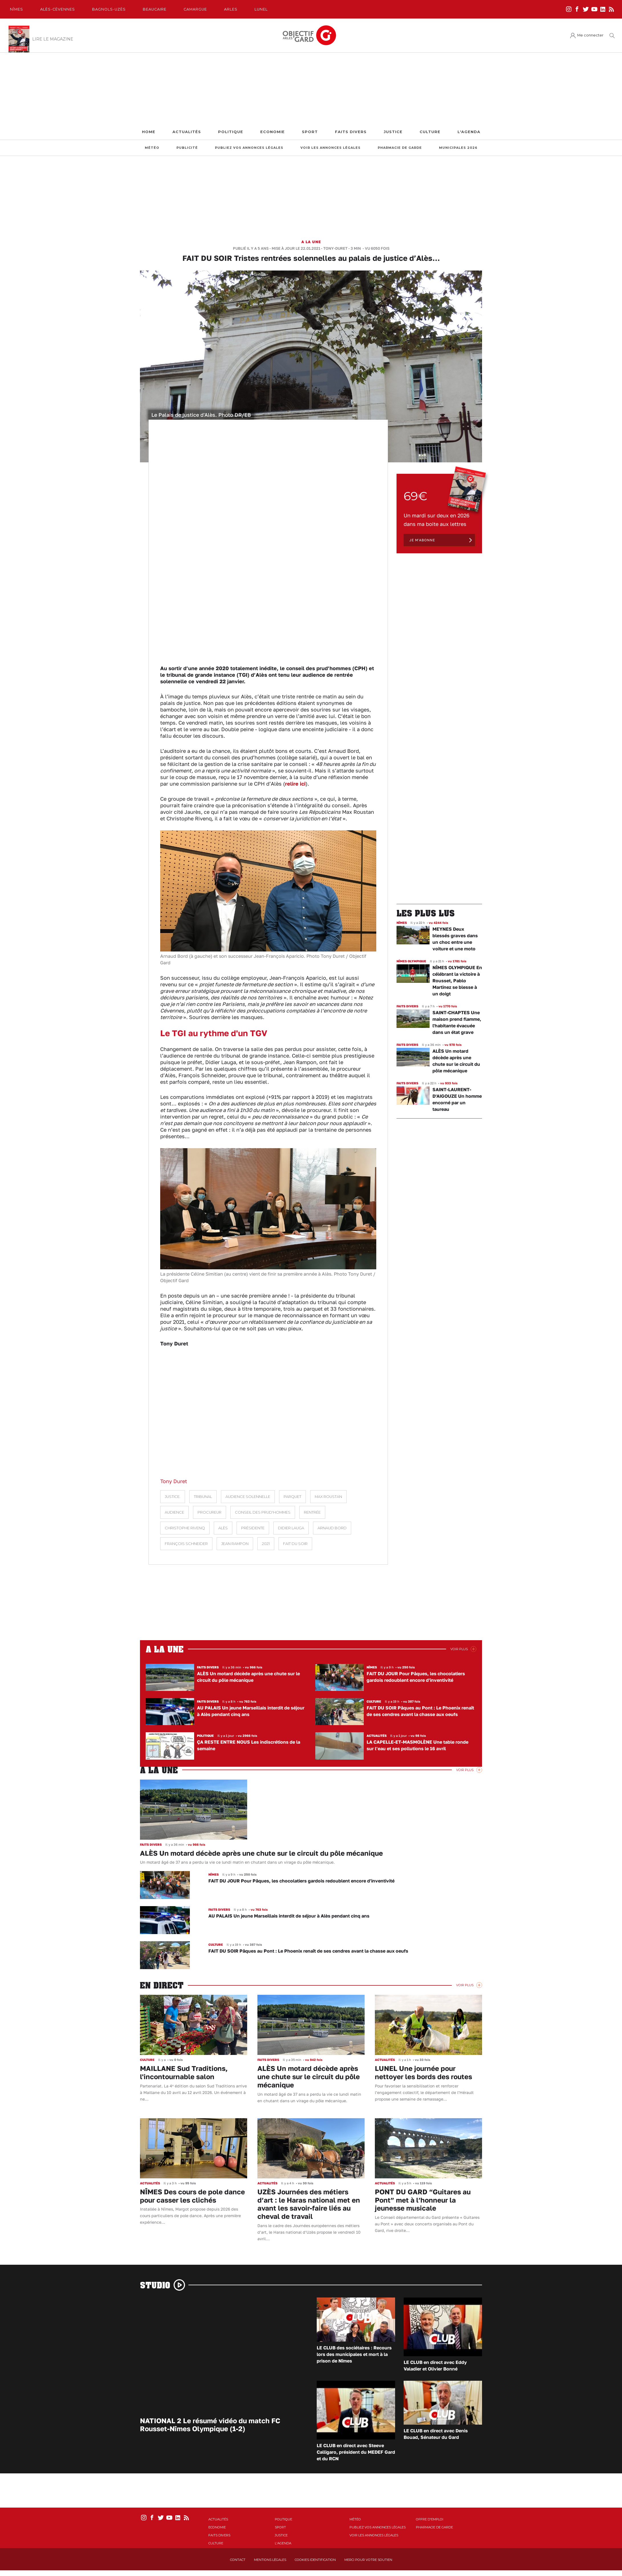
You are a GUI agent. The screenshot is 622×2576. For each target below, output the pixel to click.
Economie (272, 132)
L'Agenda (469, 132)
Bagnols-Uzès (109, 9)
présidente (253, 1528)
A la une (311, 241)
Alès (223, 1528)
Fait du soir (295, 1544)
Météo (152, 148)
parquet (292, 1497)
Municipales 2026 (458, 148)
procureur (209, 1512)
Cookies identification (315, 2560)
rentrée (312, 1512)
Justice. (172, 1497)
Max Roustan (328, 1497)
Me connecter (590, 35)
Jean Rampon (235, 1544)
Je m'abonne (422, 540)
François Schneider (186, 1544)
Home (148, 132)
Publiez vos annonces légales (249, 148)
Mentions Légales (270, 2560)
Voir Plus (459, 1649)
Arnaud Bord (332, 1528)
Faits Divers (351, 132)
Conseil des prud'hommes (262, 1512)
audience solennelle (247, 1497)
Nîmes (16, 9)
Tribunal (203, 1497)
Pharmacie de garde (400, 148)
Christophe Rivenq (185, 1528)
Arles (230, 9)
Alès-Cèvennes (57, 9)
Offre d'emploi (429, 2519)
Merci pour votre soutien (368, 2560)
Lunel (261, 9)
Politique (230, 132)
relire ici (295, 783)
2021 (266, 1544)
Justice (393, 132)
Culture (430, 132)
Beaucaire (154, 9)
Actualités (186, 132)
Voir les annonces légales (330, 148)
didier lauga (291, 1528)
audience (174, 1512)
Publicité (187, 148)
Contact (237, 2560)
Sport (310, 132)
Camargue (195, 9)
